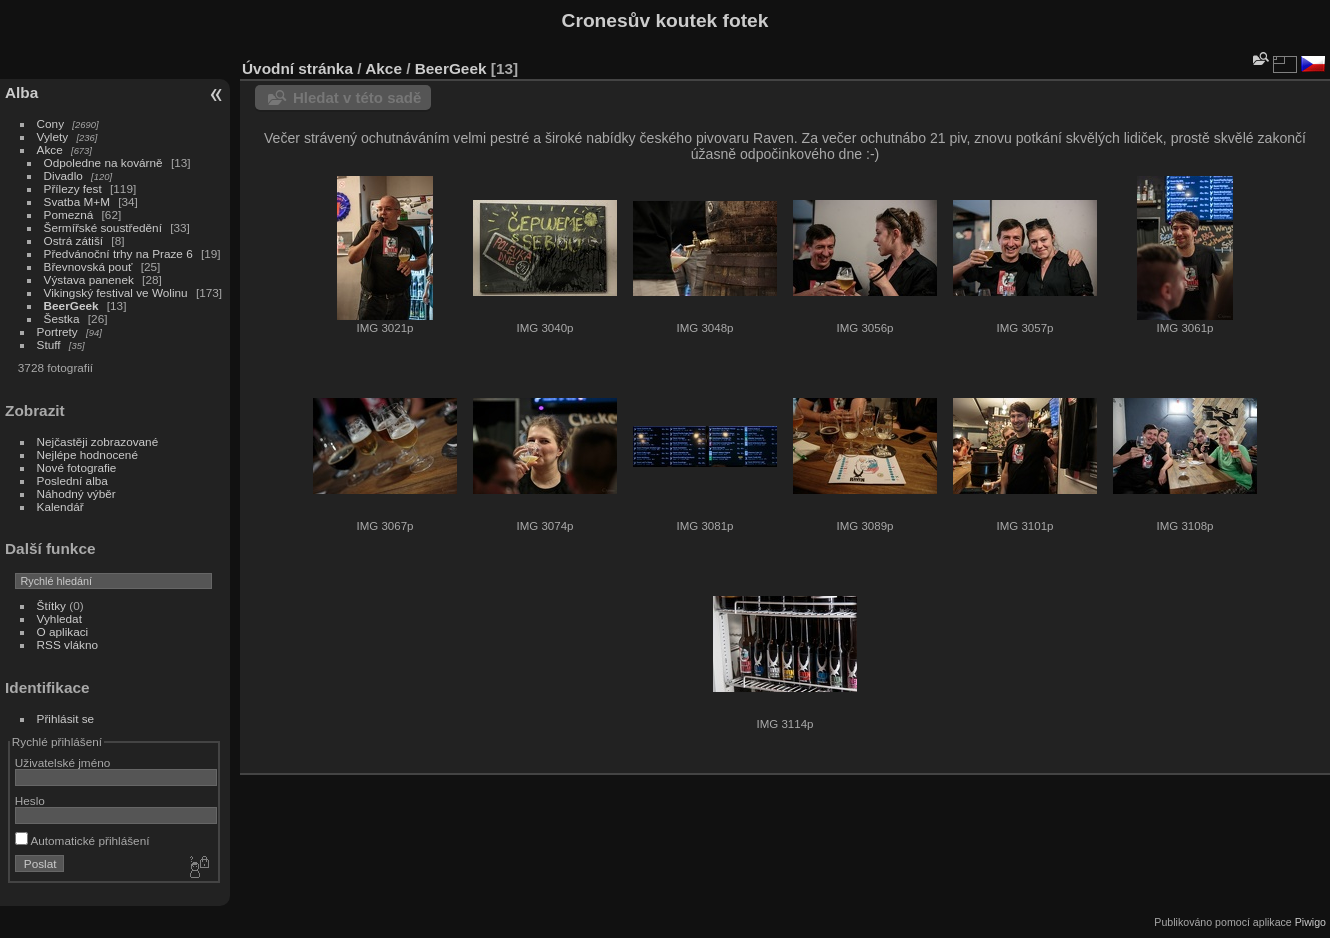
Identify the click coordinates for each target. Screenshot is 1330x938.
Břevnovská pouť (88, 266)
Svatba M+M (77, 201)
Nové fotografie (77, 467)
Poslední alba (72, 480)
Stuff (49, 344)
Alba (21, 92)
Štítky (51, 605)
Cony (50, 123)
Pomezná (69, 214)
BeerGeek (71, 305)
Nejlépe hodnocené (87, 454)
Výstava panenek (89, 279)
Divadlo (63, 175)
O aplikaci (63, 631)
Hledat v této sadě (357, 97)
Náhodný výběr (76, 493)
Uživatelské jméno (62, 762)
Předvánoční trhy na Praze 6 (118, 253)
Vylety (53, 136)
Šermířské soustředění (103, 227)
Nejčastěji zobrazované (98, 441)
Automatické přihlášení (82, 840)
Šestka (62, 318)
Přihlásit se (66, 718)
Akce (50, 149)
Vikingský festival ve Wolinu (116, 292)
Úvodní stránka (297, 68)
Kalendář (60, 506)
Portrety (57, 331)
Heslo (30, 800)
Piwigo (1310, 922)
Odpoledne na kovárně (103, 162)
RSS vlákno (67, 644)
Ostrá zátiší (74, 240)
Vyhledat (59, 618)
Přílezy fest (73, 188)
